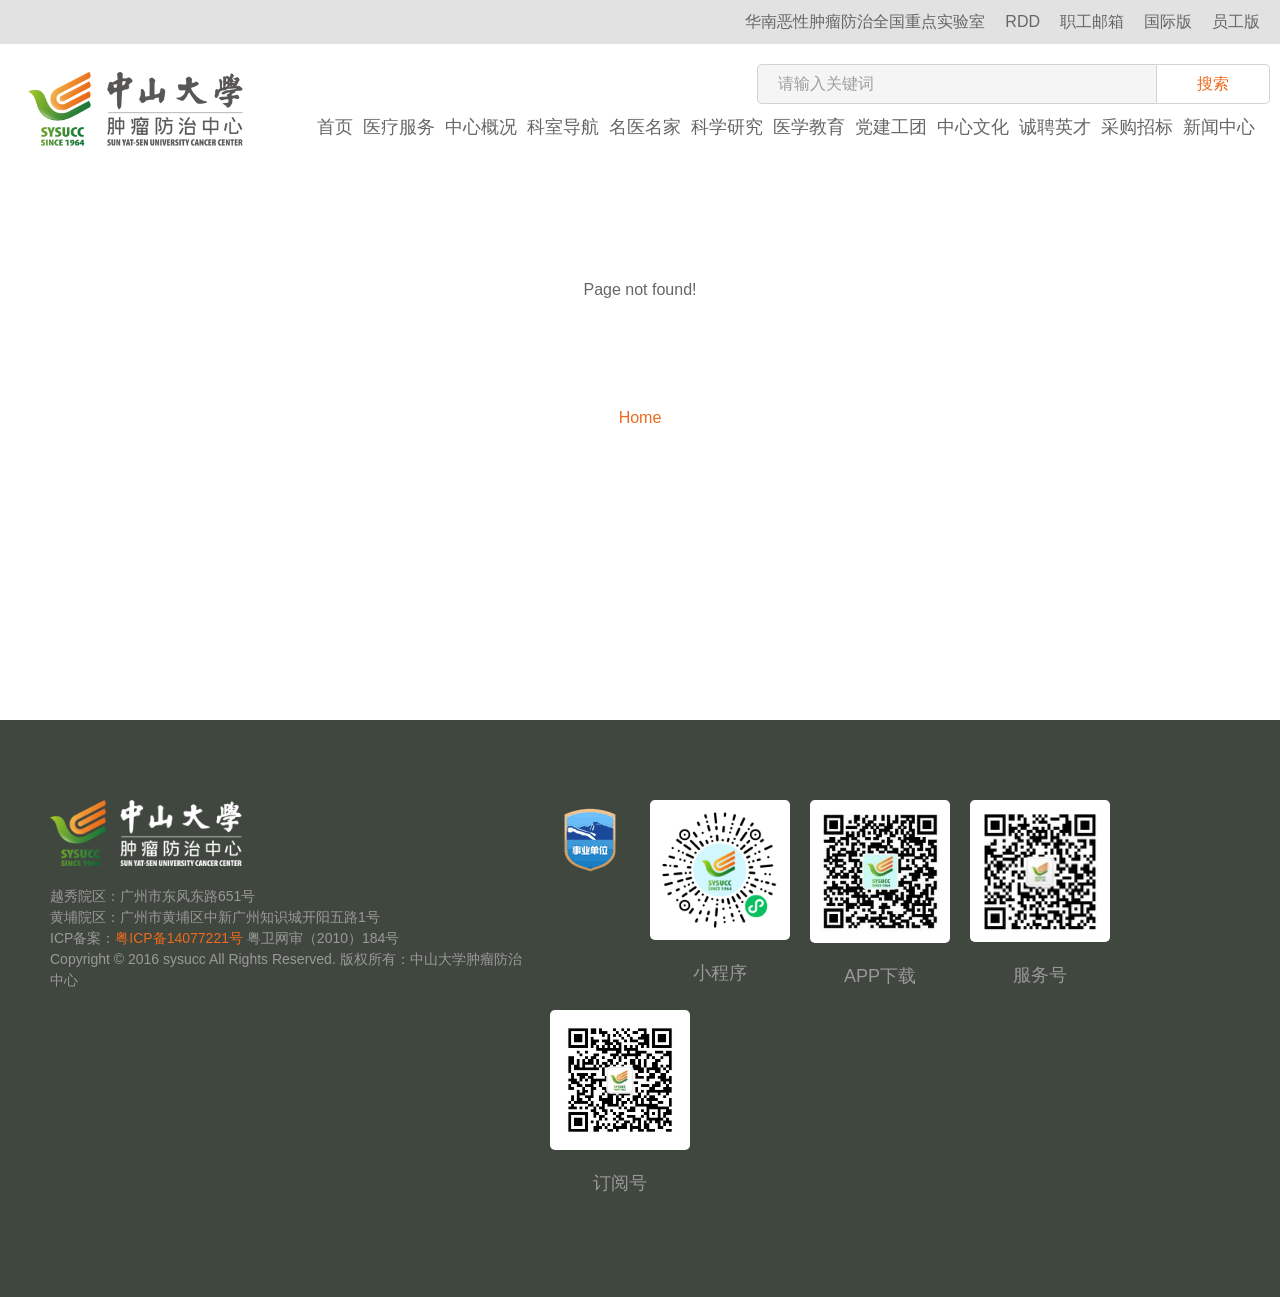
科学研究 (727, 127)
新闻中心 (1219, 127)
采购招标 (1137, 127)
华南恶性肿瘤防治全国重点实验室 (865, 21)
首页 (335, 127)
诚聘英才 (1055, 127)
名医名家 (645, 127)
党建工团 (891, 127)
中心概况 (481, 127)
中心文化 (973, 127)
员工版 (1236, 21)
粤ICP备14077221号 (179, 938)
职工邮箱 (1092, 21)
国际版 (1168, 21)
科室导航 (563, 127)
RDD (1022, 21)
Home (640, 417)
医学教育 (809, 127)
